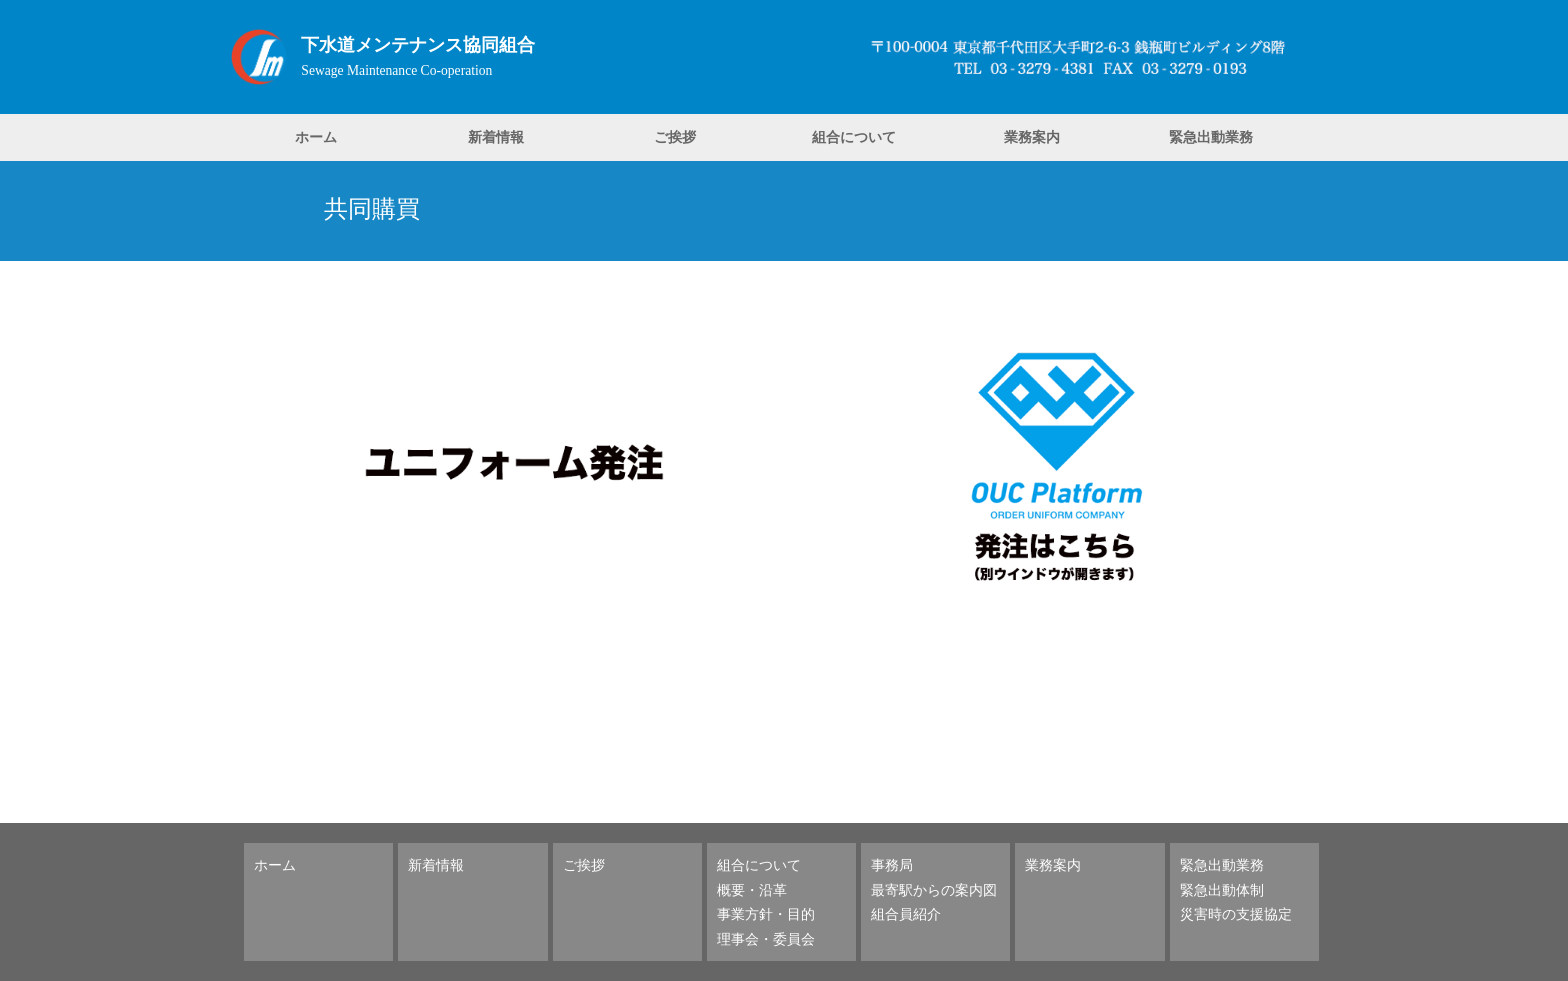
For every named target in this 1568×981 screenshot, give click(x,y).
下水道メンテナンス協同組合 (418, 45)
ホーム (316, 136)
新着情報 (496, 136)
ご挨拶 (675, 136)
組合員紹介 (906, 913)
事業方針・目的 (766, 913)
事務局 (892, 864)
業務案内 (1032, 136)
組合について (854, 136)
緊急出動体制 (1222, 889)
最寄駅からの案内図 (934, 889)
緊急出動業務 (1211, 136)
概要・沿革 (752, 889)
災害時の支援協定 (1236, 913)
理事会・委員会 (766, 938)
